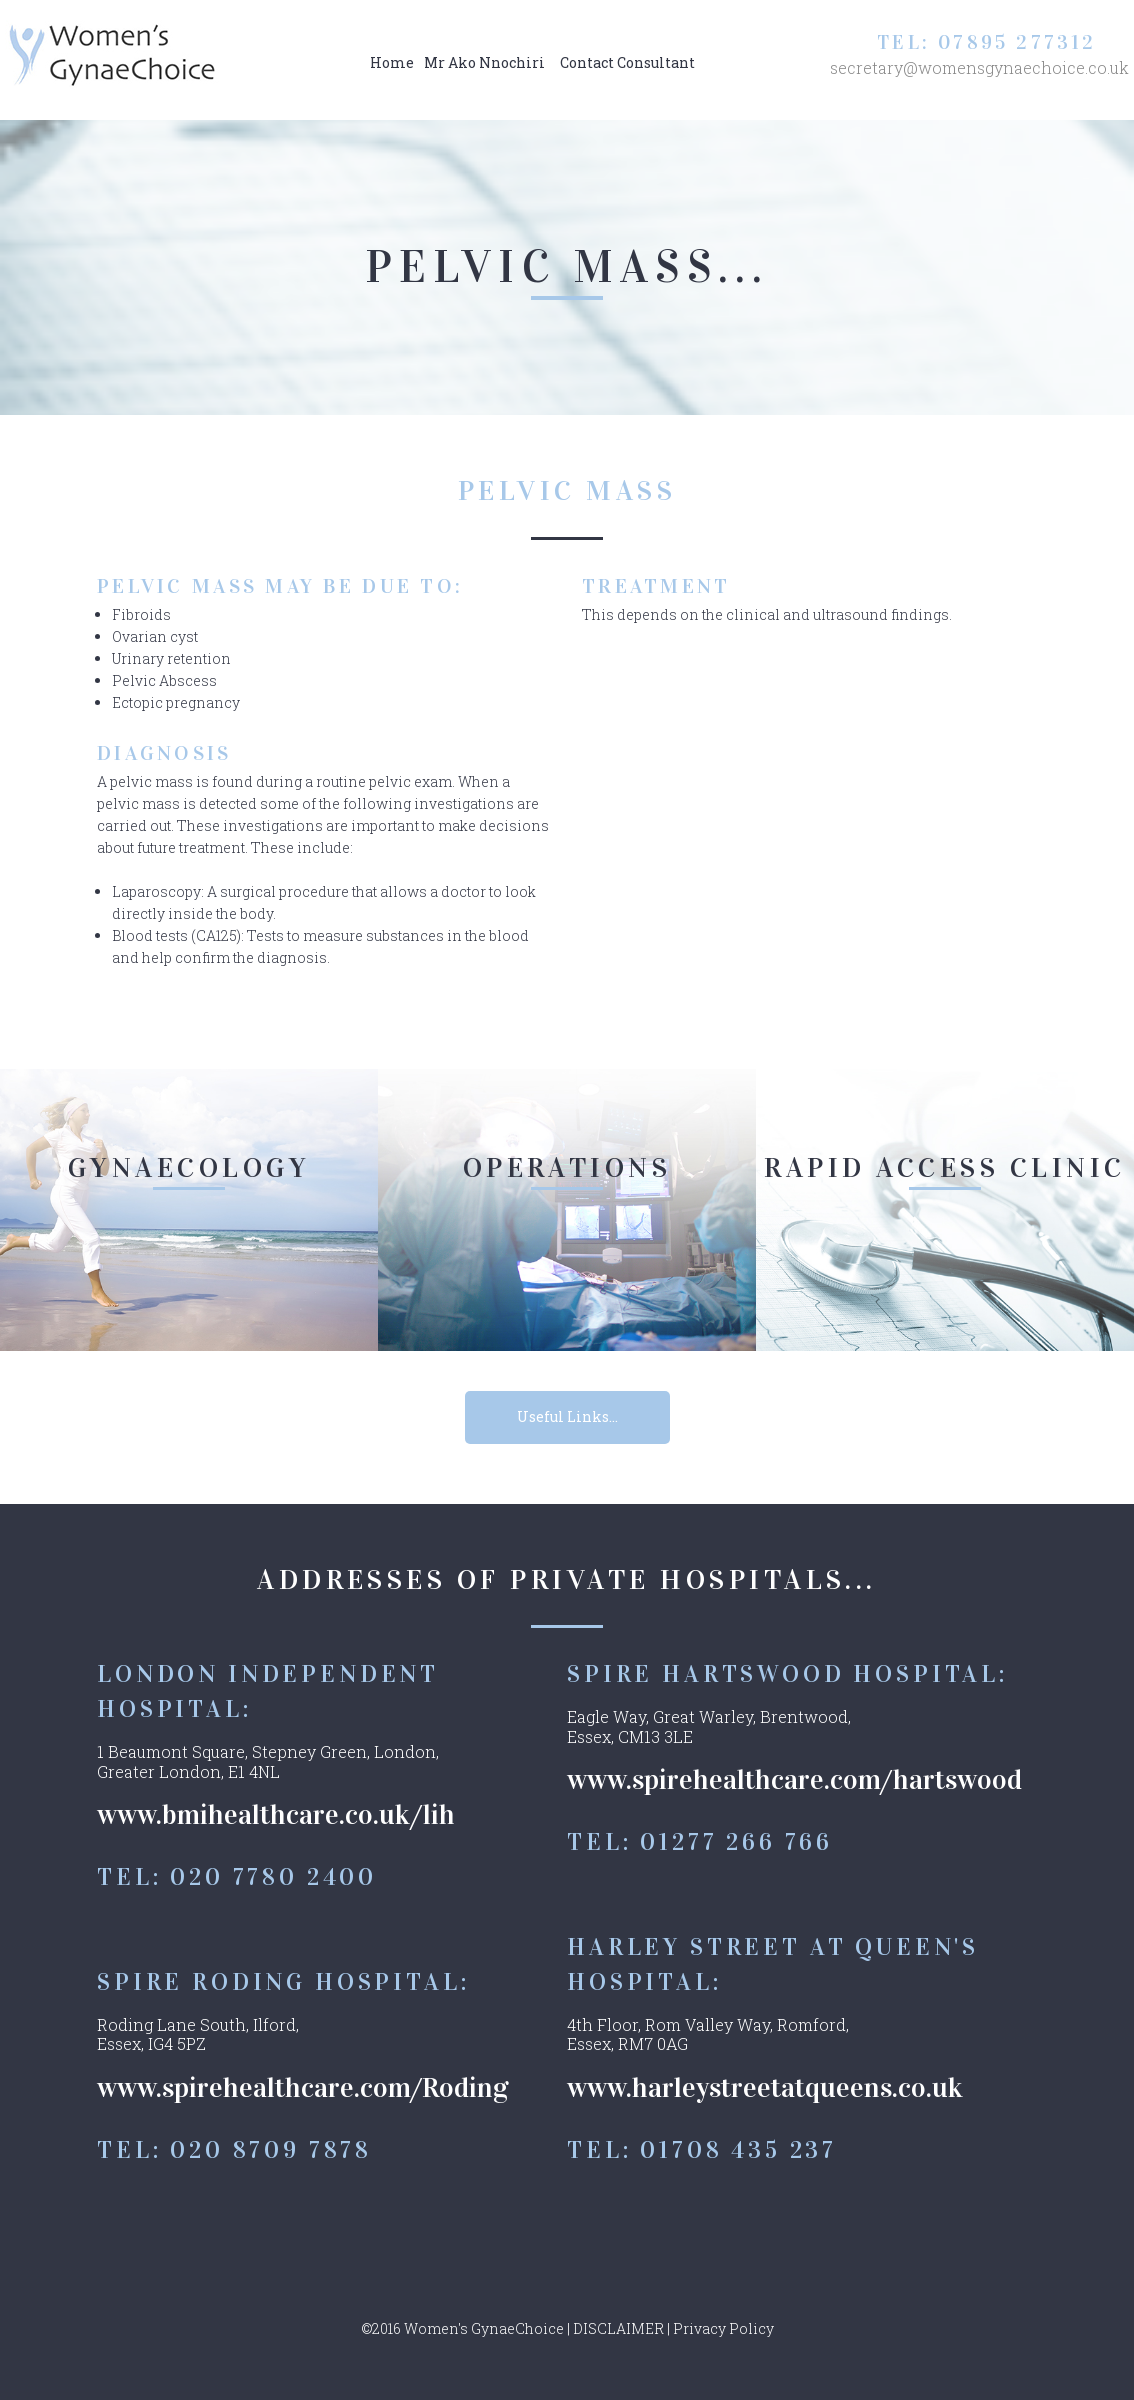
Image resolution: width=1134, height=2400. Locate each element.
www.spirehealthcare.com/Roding (303, 2088)
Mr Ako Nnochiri (484, 62)
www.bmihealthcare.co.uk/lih (276, 1815)
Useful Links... (567, 1416)
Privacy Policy (723, 2328)
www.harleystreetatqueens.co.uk (765, 2088)
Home (392, 62)
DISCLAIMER (618, 2328)
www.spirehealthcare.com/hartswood (794, 1780)
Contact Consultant (627, 62)
